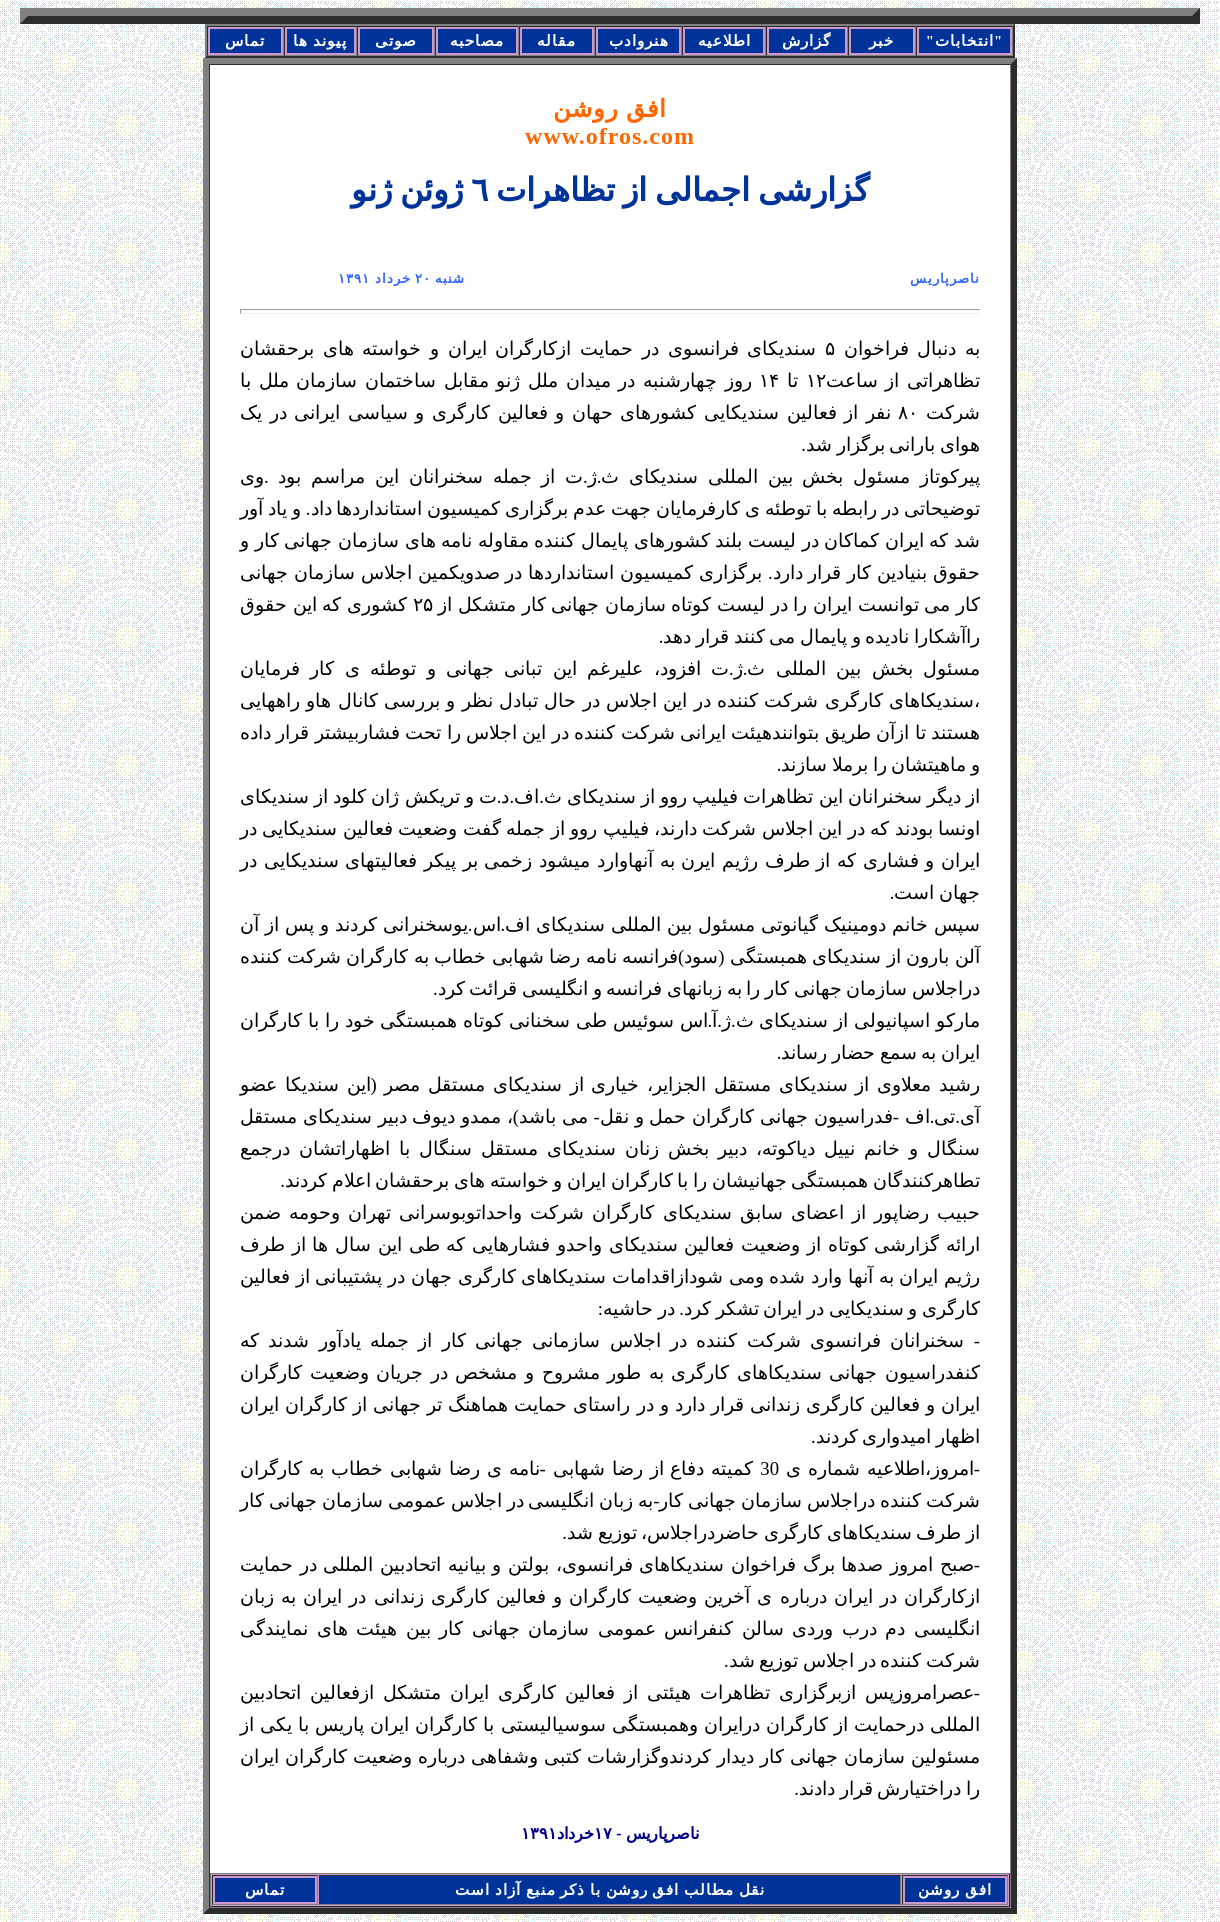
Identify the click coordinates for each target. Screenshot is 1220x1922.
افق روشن (610, 122)
